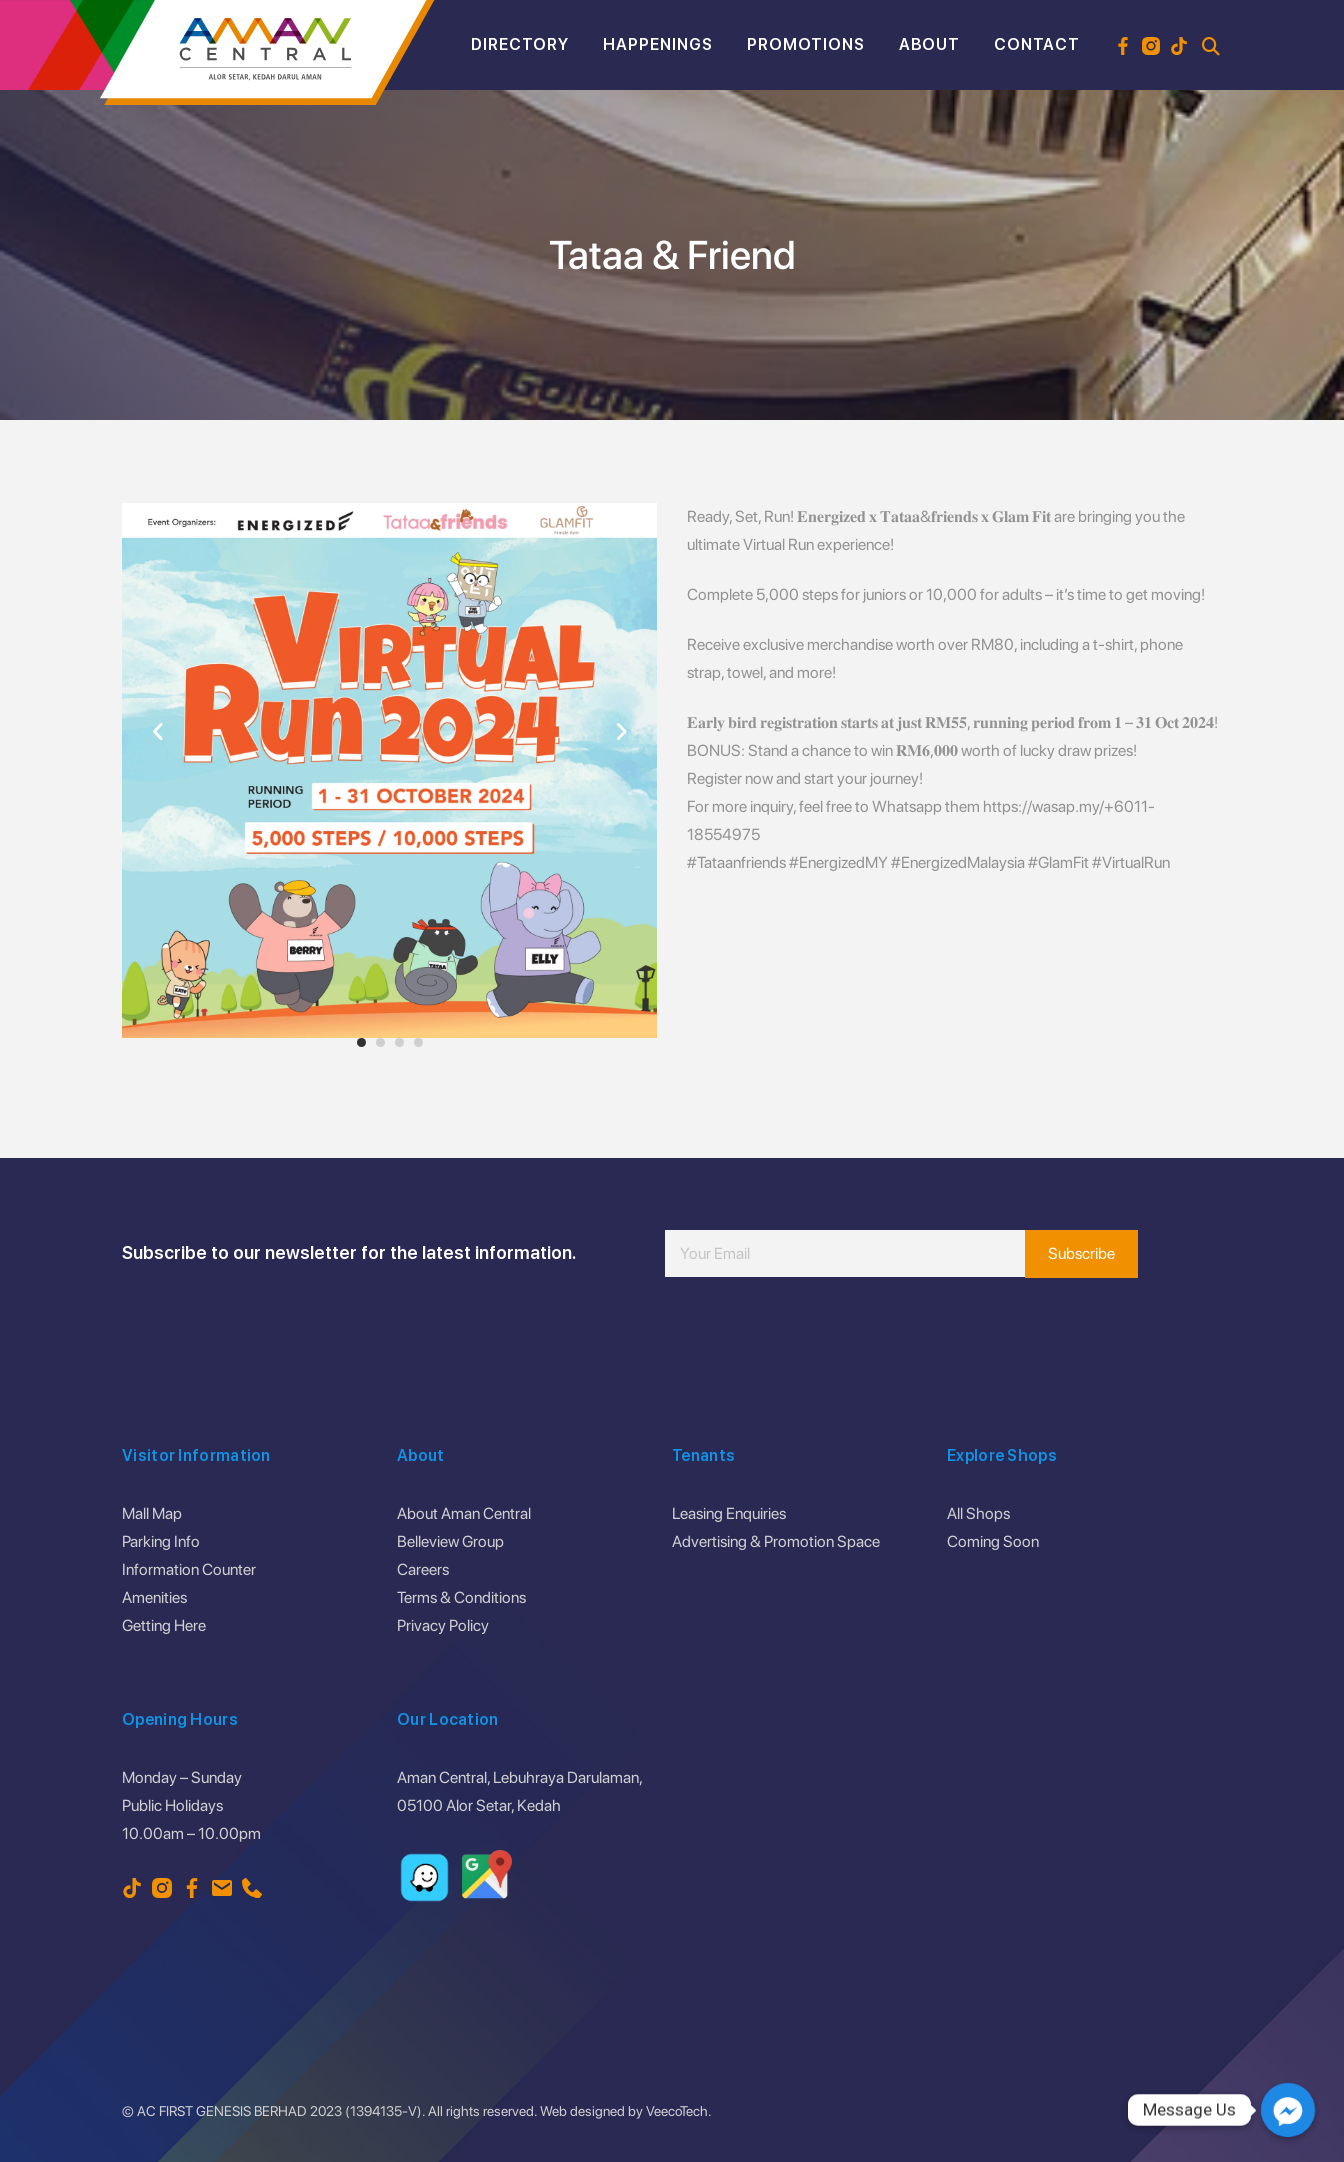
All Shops (978, 1513)
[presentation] (817, 1337)
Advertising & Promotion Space (776, 1541)
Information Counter (189, 1569)
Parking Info (161, 1541)
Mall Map (152, 1513)
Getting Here (164, 1625)
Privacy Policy (443, 1625)
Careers (423, 1569)
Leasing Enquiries (729, 1513)
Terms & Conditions (461, 1597)
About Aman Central (464, 1513)
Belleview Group (450, 1541)
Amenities (154, 1597)
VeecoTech (677, 2111)
